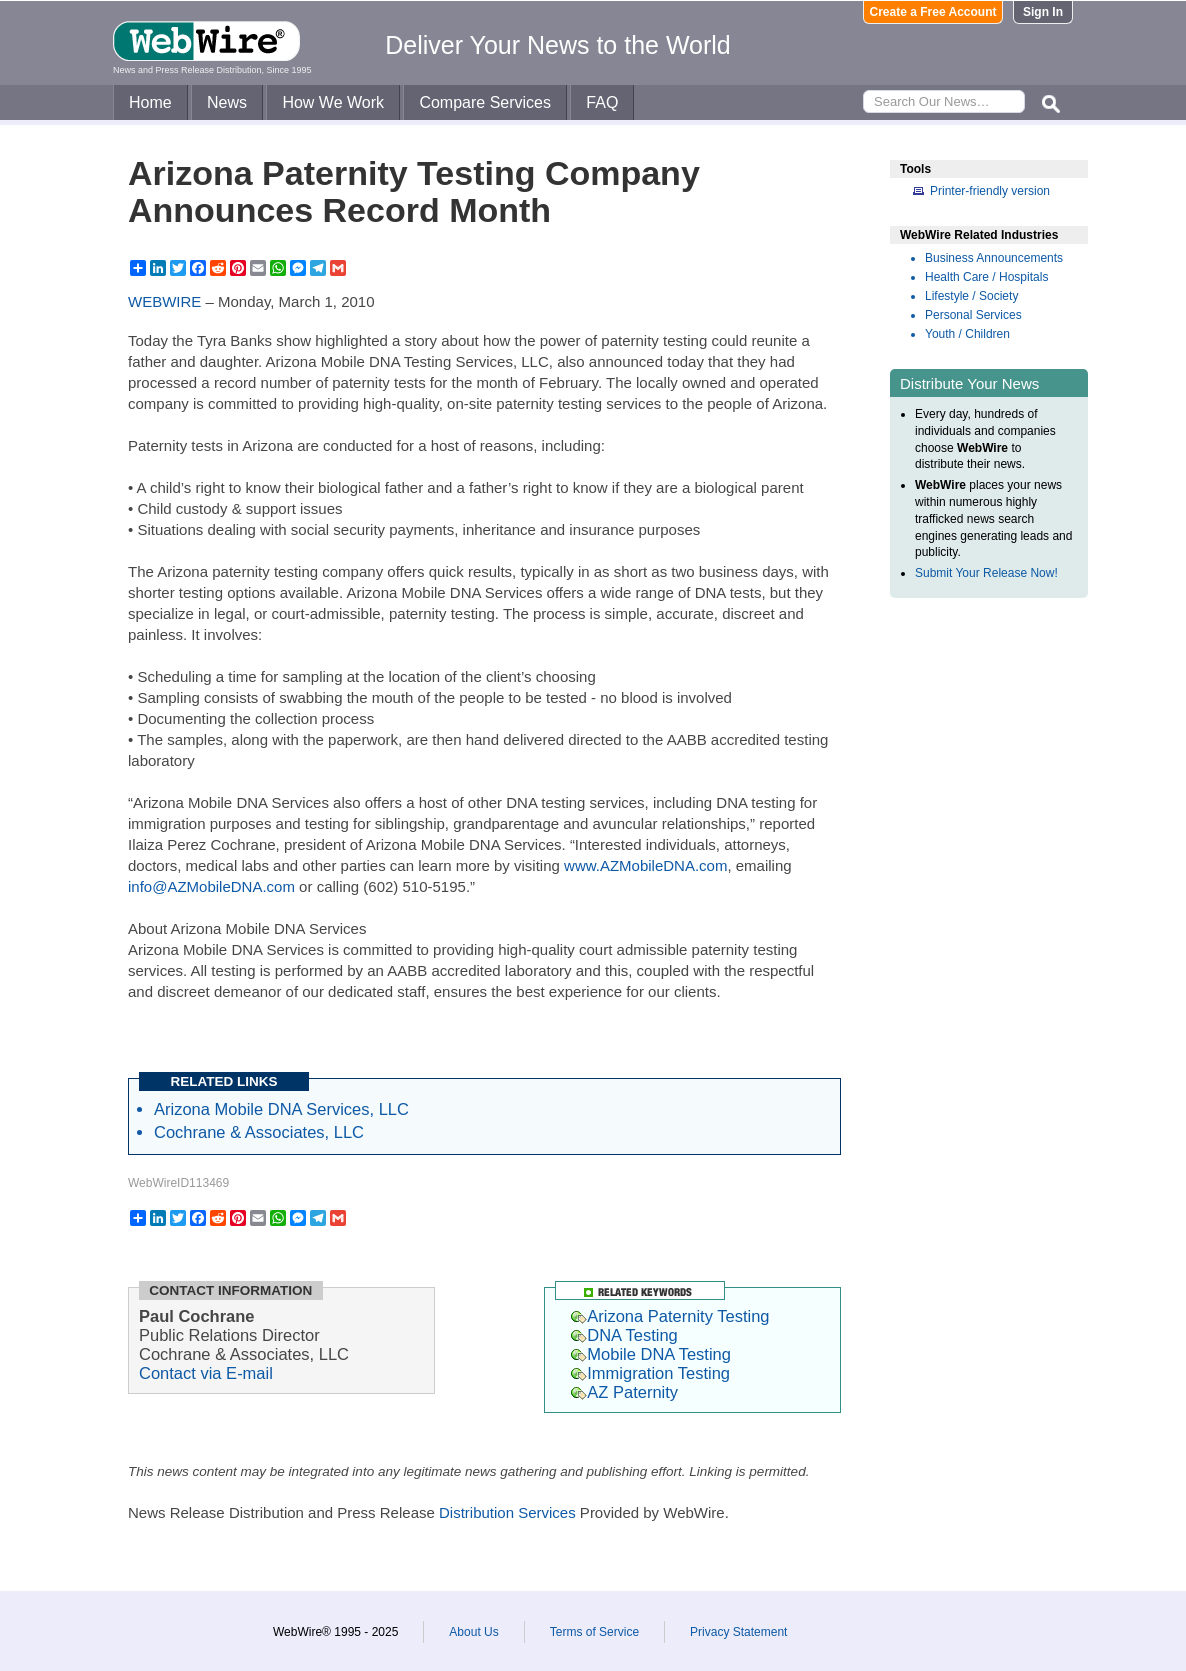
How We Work (333, 102)
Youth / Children (967, 334)
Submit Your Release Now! (986, 573)
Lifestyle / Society (971, 296)
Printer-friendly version (990, 191)
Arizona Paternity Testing (670, 1316)
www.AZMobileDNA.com (645, 865)
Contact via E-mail (206, 1373)
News (227, 102)
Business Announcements (994, 258)
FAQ (602, 102)
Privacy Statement (738, 1632)
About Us (473, 1632)
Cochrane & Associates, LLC (259, 1132)
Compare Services (485, 102)
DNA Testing (624, 1335)
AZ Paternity (624, 1392)
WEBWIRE (164, 301)
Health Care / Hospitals (986, 277)
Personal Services (973, 315)
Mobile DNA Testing (651, 1354)
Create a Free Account (933, 12)
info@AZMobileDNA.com (211, 886)
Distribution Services (507, 1512)
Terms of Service (594, 1632)
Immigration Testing (650, 1373)
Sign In (1043, 12)
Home (150, 102)
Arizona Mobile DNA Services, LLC (281, 1109)
